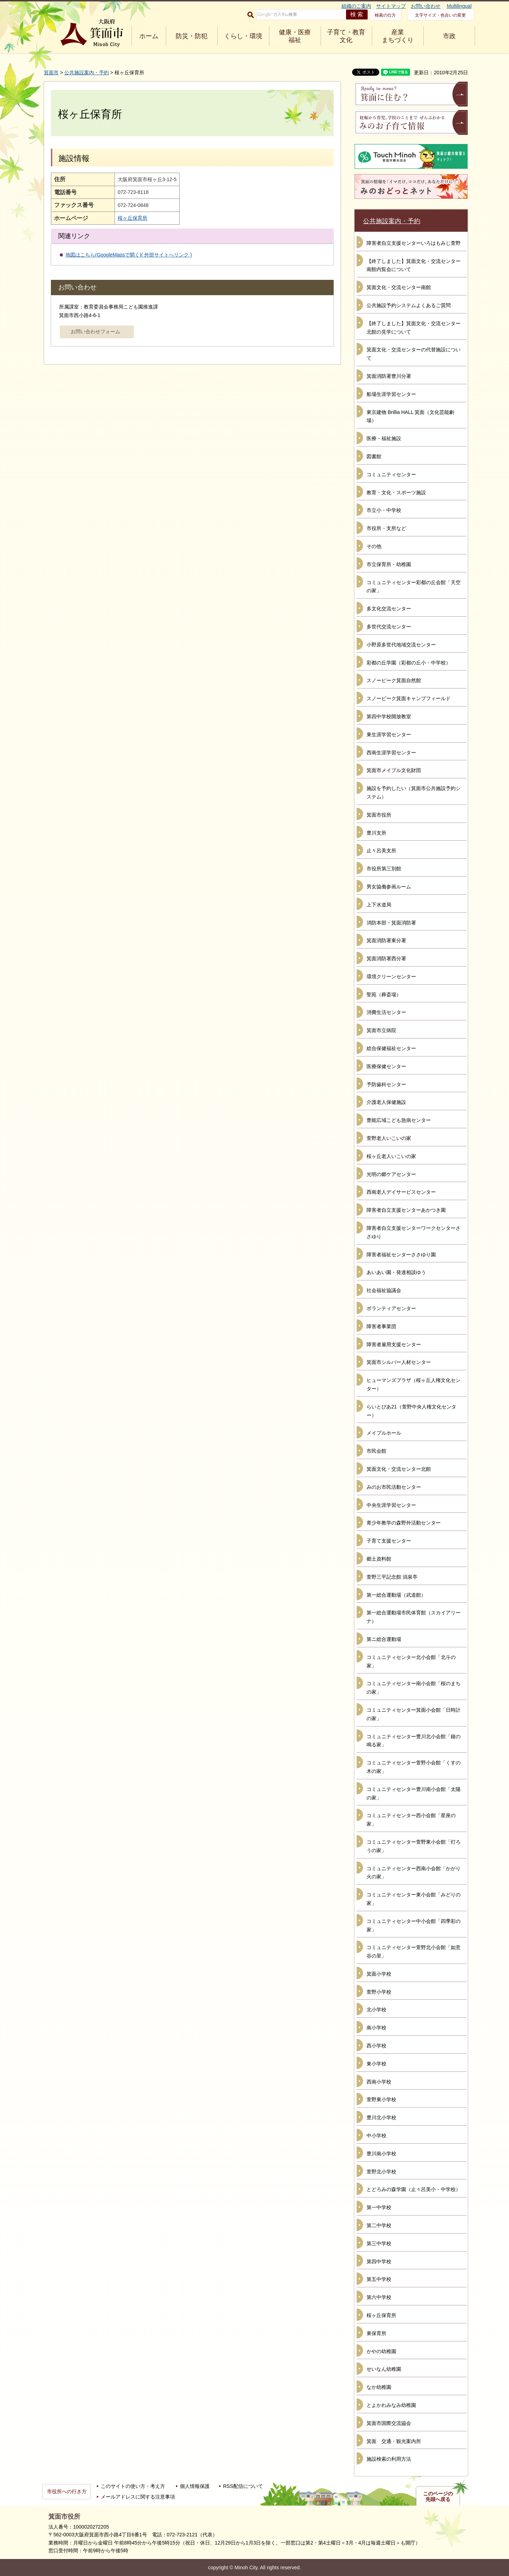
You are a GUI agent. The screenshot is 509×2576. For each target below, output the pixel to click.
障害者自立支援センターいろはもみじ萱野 (414, 243)
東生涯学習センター (389, 734)
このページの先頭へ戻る (438, 2496)
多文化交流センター (389, 608)
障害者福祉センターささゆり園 (401, 1254)
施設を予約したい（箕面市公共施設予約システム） (414, 792)
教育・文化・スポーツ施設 (396, 492)
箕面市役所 (379, 815)
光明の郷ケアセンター (391, 1174)
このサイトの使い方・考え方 (133, 2486)
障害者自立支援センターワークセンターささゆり (414, 1232)
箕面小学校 (379, 1974)
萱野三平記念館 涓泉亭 (392, 1577)
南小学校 (376, 2027)
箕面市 (51, 72)
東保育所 (376, 2333)
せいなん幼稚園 (384, 2369)
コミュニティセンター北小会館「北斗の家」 (411, 1661)
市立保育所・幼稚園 (389, 564)
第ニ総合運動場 (384, 1639)
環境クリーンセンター (391, 976)
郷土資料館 (379, 1559)
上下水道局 (379, 904)
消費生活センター (386, 1012)
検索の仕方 (385, 15)
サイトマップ (391, 6)
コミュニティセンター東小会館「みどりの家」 (414, 1899)
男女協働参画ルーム (389, 886)
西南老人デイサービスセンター (401, 1192)
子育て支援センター (389, 1541)
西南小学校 (379, 2082)
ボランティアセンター (391, 1308)
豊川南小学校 (381, 2153)
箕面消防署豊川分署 (389, 376)
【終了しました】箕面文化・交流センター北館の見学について (414, 328)
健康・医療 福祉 (295, 36)
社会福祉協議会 (384, 1290)
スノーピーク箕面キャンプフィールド (409, 698)
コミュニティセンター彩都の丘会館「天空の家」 (414, 587)
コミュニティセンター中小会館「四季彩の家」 (414, 1925)
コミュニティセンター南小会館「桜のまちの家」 (414, 1688)
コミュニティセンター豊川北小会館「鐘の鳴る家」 (414, 1741)
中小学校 (376, 2135)
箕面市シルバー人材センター (399, 1362)
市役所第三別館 (384, 868)
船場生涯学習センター (391, 394)
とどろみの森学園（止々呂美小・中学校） (414, 2189)
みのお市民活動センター (394, 1487)
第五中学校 (379, 2279)
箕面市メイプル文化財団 (394, 770)
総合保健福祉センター (391, 1048)
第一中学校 (379, 2207)
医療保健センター (386, 1066)
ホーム (148, 36)
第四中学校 (379, 2261)
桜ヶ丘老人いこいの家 (391, 1156)
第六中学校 (379, 2297)
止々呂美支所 (381, 850)
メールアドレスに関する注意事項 (138, 2497)
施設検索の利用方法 (389, 2459)
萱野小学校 (379, 1992)
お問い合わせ (425, 6)
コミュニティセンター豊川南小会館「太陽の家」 (414, 1793)
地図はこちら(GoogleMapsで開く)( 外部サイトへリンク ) (128, 255)
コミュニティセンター (391, 474)
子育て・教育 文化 (346, 36)
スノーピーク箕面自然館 (394, 680)
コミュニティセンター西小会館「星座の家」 (411, 1820)
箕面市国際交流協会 (389, 2423)
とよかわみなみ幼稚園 (391, 2405)
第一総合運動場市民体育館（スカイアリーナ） (414, 1617)
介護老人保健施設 (386, 1102)
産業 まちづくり (398, 36)
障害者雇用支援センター (394, 1344)
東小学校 (376, 2064)
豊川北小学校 (381, 2117)
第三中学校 (379, 2243)
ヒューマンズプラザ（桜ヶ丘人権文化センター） (414, 1384)
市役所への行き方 (67, 2491)
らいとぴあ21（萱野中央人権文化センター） (411, 1411)
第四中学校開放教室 (389, 716)
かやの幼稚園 (381, 2351)
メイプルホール (384, 1433)
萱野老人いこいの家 (389, 1138)
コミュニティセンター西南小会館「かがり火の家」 (414, 1873)
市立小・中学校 (384, 510)
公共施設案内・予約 (86, 72)
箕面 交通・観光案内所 (394, 2441)
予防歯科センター (386, 1084)
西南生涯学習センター (391, 752)
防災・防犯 (191, 36)
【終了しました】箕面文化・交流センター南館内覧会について (414, 265)
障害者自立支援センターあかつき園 (406, 1210)
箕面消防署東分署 (386, 940)
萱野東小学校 (381, 2099)
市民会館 (376, 1451)
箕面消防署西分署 (386, 958)
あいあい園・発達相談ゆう (396, 1272)
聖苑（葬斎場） (384, 994)
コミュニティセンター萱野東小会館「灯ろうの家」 (414, 1846)
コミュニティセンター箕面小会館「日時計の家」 (414, 1714)
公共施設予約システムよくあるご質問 (409, 305)
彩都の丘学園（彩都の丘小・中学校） (409, 662)
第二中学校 (379, 2225)
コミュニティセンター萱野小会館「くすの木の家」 (414, 1767)
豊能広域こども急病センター (399, 1120)
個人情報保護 (195, 2486)
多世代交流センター (389, 626)
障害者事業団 (381, 1326)
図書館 (374, 456)
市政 (449, 36)
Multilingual (459, 6)
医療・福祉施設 (384, 438)
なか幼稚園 (379, 2387)
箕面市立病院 (381, 1030)
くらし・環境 (243, 36)
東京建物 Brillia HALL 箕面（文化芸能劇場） (410, 416)
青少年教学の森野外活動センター (404, 1523)
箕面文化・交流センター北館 (399, 1469)
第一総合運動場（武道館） (396, 1595)
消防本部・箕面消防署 (391, 923)
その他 (374, 546)
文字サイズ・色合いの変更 (440, 15)
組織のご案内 (356, 6)
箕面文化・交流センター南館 (399, 287)
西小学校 (376, 2045)
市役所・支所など (386, 528)
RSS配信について (243, 2486)
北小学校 (376, 2009)
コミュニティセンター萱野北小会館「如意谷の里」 (414, 1951)
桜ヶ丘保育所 (132, 218)
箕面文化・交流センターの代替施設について (414, 354)
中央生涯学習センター (391, 1505)
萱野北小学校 (381, 2171)
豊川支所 (376, 833)
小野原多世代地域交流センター (401, 644)
